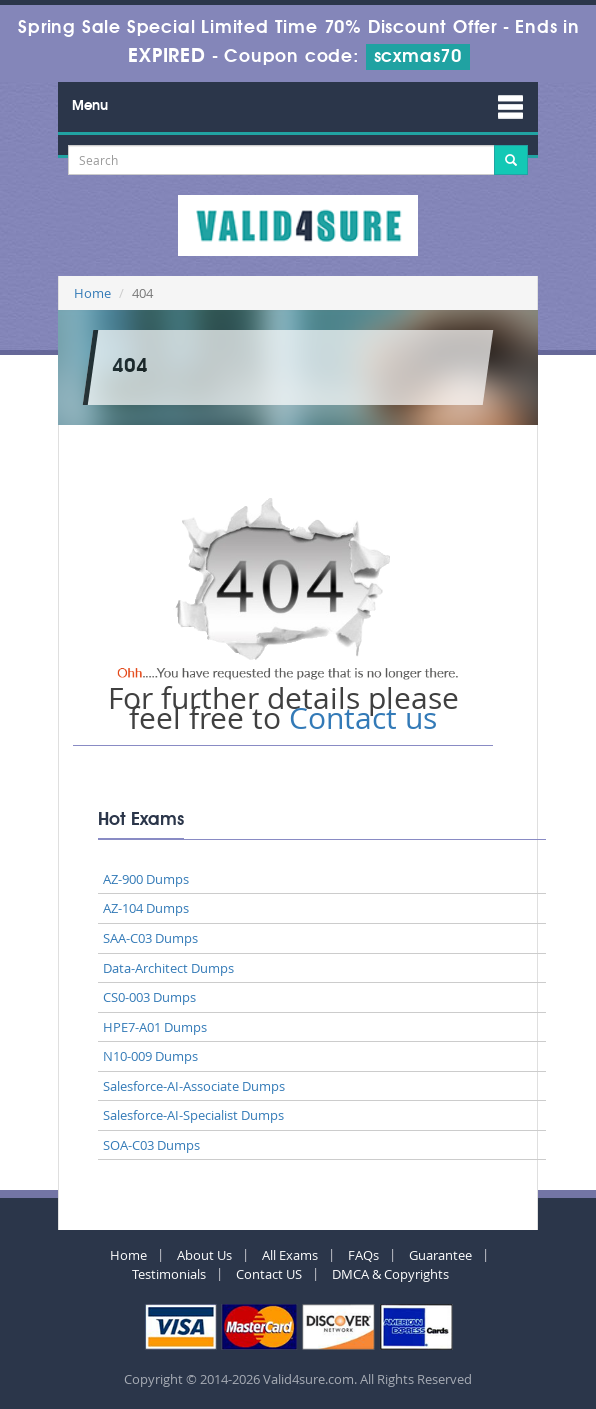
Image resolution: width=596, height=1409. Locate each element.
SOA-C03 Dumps (151, 1145)
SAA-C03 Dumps (150, 938)
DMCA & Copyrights (390, 1274)
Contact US (269, 1274)
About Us (204, 1255)
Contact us (363, 718)
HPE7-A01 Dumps (155, 1027)
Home (92, 293)
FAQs (363, 1255)
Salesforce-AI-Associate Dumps (194, 1086)
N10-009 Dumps (150, 1056)
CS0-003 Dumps (149, 997)
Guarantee (440, 1255)
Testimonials (169, 1274)
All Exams (290, 1255)
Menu (90, 106)
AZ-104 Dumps (146, 908)
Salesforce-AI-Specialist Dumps (193, 1115)
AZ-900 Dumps (146, 879)
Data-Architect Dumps (168, 968)
